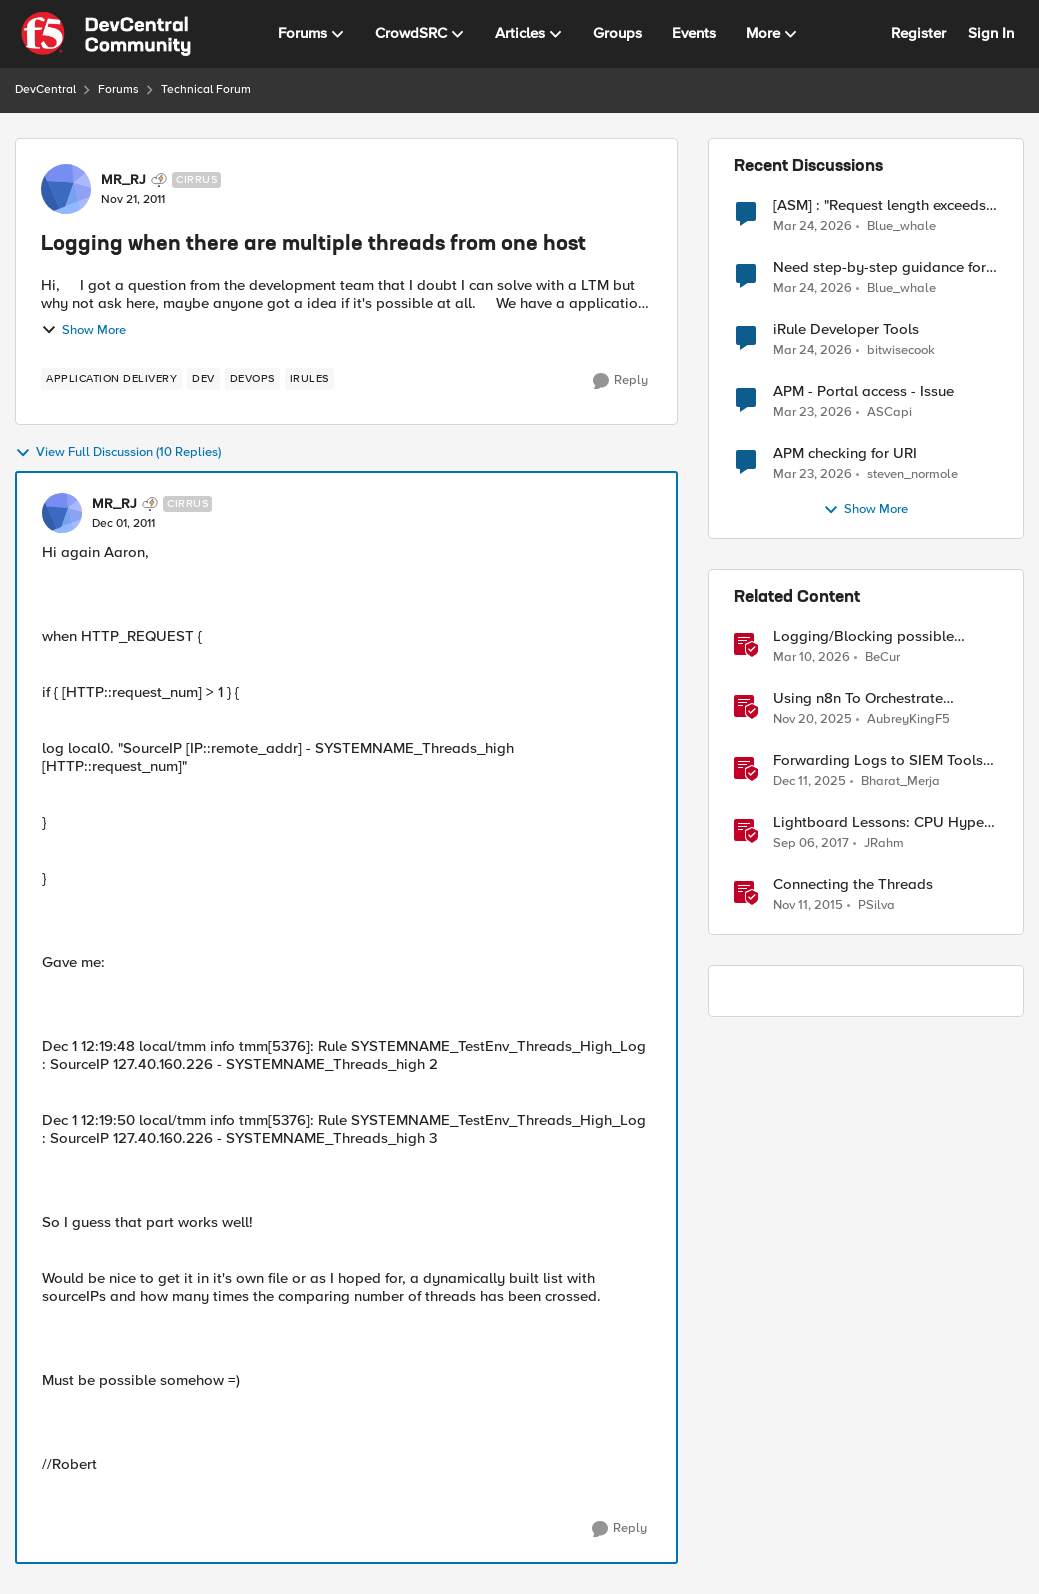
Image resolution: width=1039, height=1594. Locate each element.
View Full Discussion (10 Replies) (118, 453)
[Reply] (620, 381)
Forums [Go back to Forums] (118, 89)
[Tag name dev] (203, 379)
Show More (83, 330)
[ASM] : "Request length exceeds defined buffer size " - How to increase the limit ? (879, 205)
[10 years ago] (808, 906)
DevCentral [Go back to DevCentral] (45, 89)
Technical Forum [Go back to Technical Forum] (206, 89)
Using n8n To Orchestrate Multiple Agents (858, 698)
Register (918, 33)
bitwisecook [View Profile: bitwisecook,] (901, 350)
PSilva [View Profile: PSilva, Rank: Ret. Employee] (876, 905)
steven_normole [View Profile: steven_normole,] (912, 474)
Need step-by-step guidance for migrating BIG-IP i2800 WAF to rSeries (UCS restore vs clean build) (879, 267)
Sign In (991, 33)
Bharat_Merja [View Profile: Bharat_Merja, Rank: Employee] (900, 781)
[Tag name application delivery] (111, 379)
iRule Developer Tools (846, 329)
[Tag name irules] (309, 379)
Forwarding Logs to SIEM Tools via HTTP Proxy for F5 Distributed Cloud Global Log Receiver (878, 760)
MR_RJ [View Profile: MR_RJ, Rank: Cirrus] (123, 180)
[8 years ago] (811, 844)
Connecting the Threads (853, 884)
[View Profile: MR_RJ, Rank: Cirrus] (66, 189)
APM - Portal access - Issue (863, 391)
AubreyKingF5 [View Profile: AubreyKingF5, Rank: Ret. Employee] (908, 719)
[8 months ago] (812, 720)
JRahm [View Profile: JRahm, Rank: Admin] (884, 843)
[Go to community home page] (106, 34)
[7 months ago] (809, 782)
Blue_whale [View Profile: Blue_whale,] (901, 225)
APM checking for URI (845, 453)
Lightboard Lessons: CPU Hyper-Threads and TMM (883, 822)
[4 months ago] (812, 226)
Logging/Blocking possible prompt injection (863, 636)
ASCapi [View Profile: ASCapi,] (889, 412)
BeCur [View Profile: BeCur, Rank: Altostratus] (882, 657)
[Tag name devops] (252, 379)
